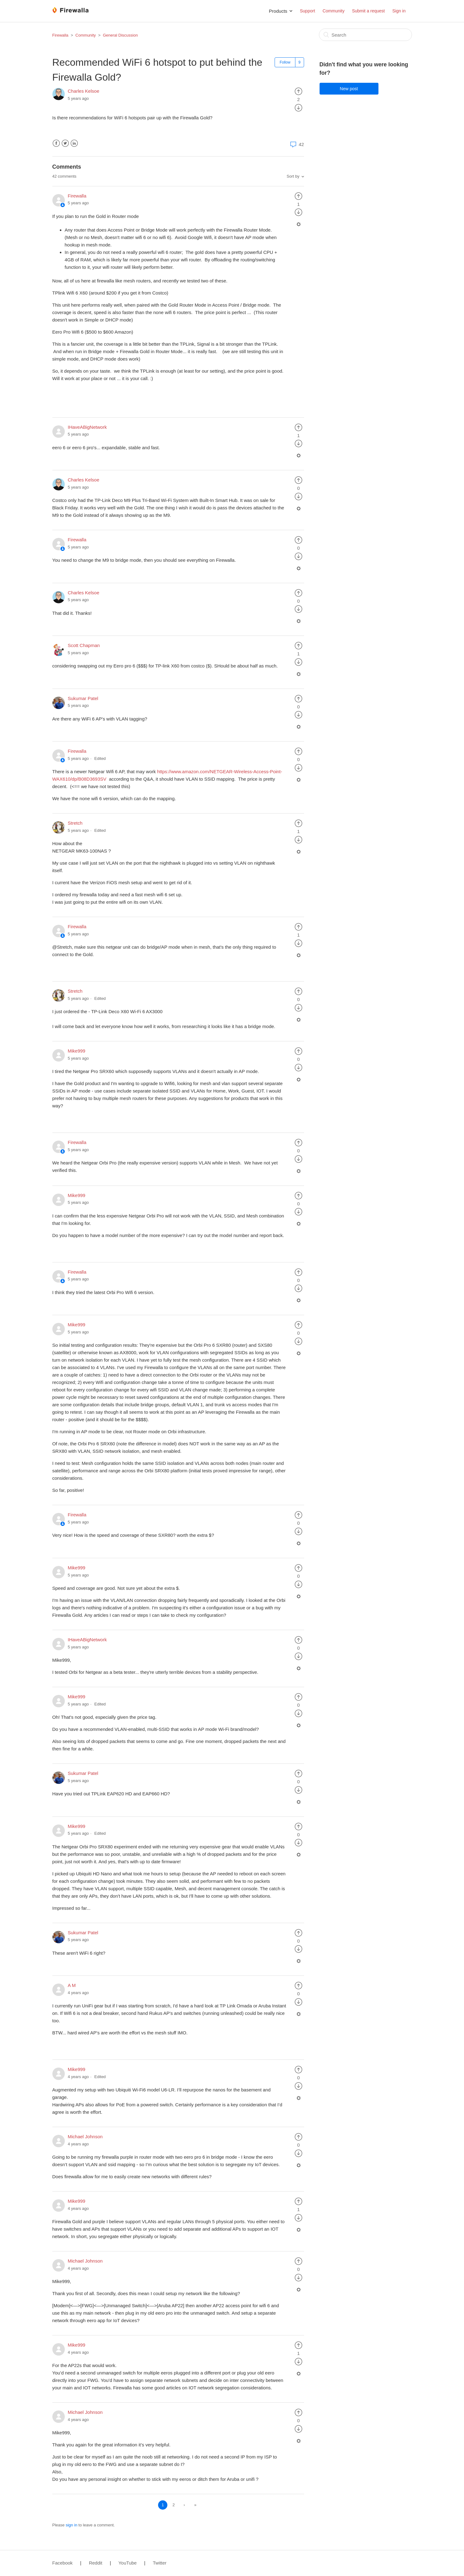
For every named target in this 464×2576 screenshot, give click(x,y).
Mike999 (77, 1050)
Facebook (56, 143)
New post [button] (349, 88)
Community (334, 10)
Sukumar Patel (83, 698)
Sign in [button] (399, 10)
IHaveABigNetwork (87, 427)
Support (307, 10)
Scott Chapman (84, 645)
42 (296, 144)
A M (72, 1985)
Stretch (75, 823)
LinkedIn (74, 143)
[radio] (298, 91)
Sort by (293, 176)
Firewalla (60, 35)
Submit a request (368, 10)
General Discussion (120, 35)
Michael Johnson (85, 2136)
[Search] (365, 35)
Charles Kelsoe (83, 91)
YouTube (127, 2562)
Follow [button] (285, 62)
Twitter (65, 143)
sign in (71, 2525)
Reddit (95, 2562)
